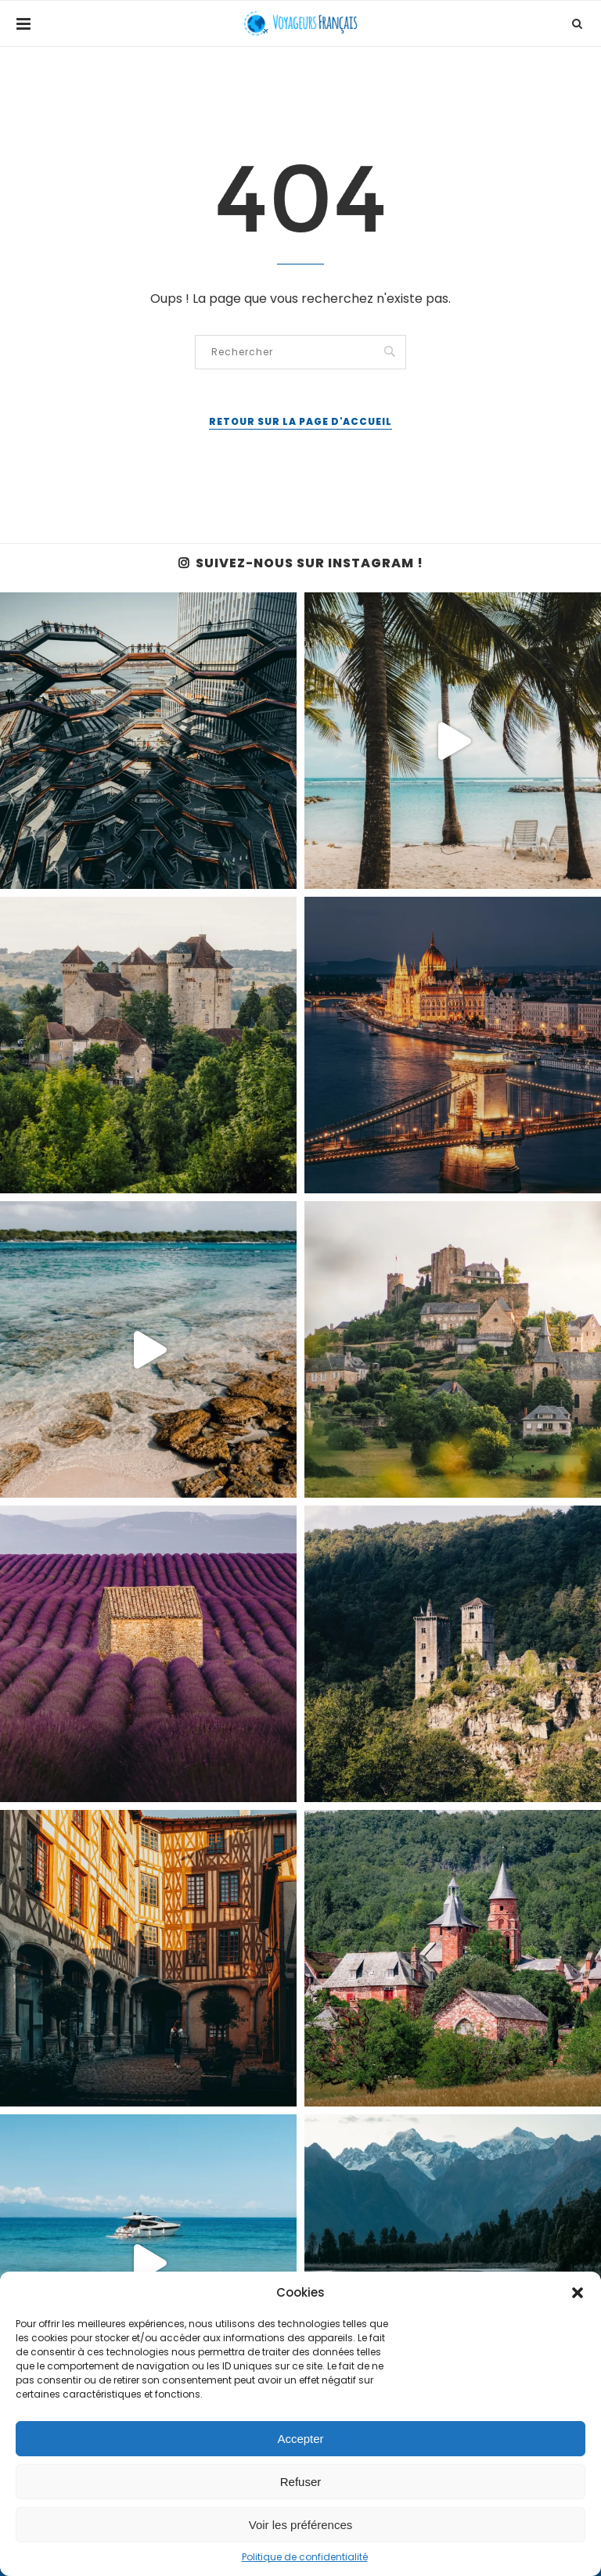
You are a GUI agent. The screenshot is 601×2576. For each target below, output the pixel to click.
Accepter (300, 2438)
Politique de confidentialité (305, 2556)
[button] (577, 2293)
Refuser (301, 2481)
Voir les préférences (301, 2524)
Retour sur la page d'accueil (300, 421)
